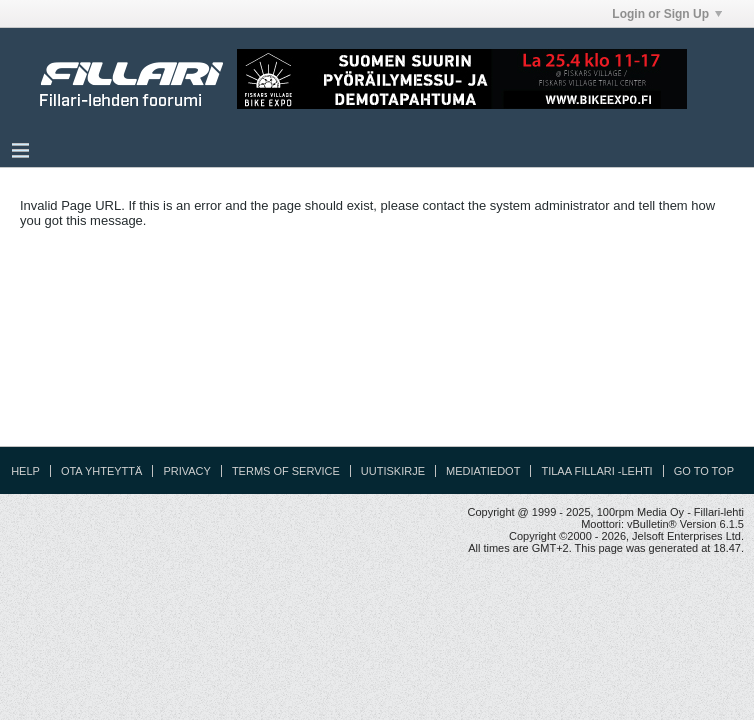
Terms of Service (286, 471)
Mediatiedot (483, 471)
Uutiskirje (393, 471)
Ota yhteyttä (102, 471)
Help (25, 471)
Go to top (704, 471)
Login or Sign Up (667, 14)
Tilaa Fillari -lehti (596, 471)
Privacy (186, 471)
